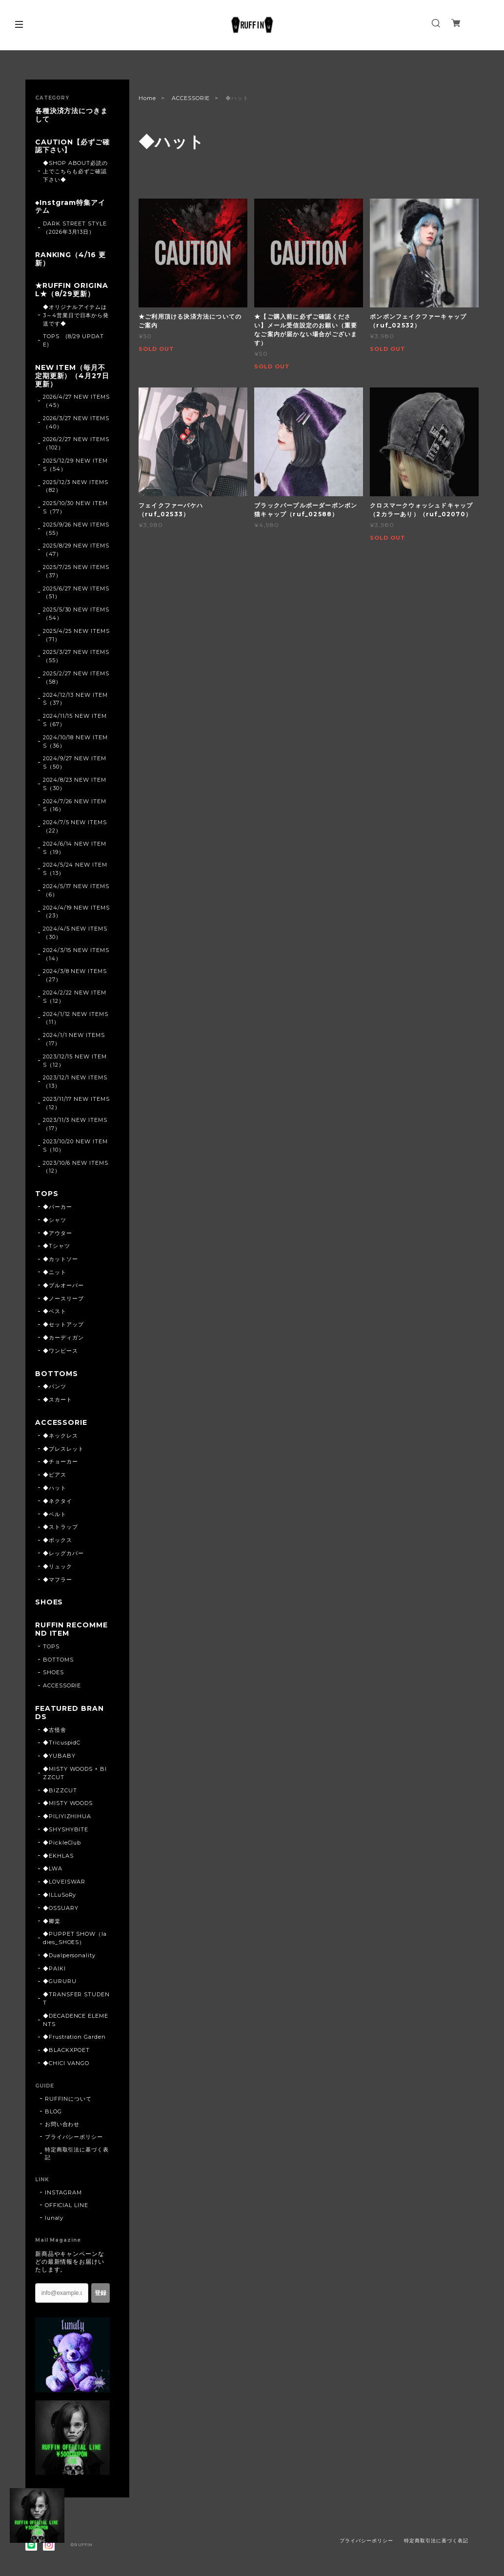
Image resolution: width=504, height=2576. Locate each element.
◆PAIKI (54, 1968)
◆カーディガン (63, 1337)
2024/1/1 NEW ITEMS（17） (74, 1039)
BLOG (53, 2111)
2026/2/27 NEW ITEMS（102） (76, 443)
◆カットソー (60, 1259)
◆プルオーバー (63, 1285)
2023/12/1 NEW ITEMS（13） (75, 1081)
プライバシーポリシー (74, 2136)
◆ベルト (54, 1514)
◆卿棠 (51, 1921)
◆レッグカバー (63, 1553)
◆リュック (57, 1566)
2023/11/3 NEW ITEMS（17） (75, 1124)
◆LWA (52, 1868)
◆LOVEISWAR (64, 1881)
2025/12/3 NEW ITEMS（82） (75, 486)
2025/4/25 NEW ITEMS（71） (76, 635)
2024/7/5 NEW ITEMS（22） (75, 826)
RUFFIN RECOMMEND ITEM (71, 1629)
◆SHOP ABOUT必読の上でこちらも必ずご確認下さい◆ (75, 171)
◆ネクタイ (57, 1501)
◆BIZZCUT (60, 1790)
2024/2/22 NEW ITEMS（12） (74, 996)
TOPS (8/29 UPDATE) (73, 340)
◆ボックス (57, 1540)
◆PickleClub (62, 1842)
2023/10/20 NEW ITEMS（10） (75, 1145)
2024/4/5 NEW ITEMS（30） (75, 932)
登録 (100, 2293)
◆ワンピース (60, 1350)
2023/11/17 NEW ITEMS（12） (76, 1103)
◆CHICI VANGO (66, 2063)
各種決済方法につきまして (71, 115)
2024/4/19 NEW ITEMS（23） (76, 911)
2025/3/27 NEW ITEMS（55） (76, 656)
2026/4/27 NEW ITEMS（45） (76, 400)
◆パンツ (54, 1386)
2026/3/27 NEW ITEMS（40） (76, 422)
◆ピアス (54, 1474)
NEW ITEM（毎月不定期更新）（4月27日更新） (72, 376)
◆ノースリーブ (63, 1298)
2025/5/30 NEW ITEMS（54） (76, 613)
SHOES (49, 1602)
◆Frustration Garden (74, 2036)
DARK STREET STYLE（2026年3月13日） (75, 227)
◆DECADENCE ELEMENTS (75, 2020)
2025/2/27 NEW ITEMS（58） (76, 677)
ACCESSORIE (191, 98)
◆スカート (57, 1399)
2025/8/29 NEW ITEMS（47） (76, 549)
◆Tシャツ (56, 1245)
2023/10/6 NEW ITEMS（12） (75, 1167)
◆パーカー (57, 1206)
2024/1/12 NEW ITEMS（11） (75, 1018)
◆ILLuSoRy (60, 1894)
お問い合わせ (62, 2124)
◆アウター (57, 1233)
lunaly (54, 2217)
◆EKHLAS (58, 1855)
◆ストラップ (60, 1526)
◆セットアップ (63, 1324)
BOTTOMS (57, 1374)
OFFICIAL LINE (66, 2205)
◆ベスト (54, 1311)
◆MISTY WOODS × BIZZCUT (75, 1773)
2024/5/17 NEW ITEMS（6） (76, 890)
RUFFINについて (68, 2098)
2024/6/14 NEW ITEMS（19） (74, 847)
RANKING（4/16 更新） (70, 259)
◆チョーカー (60, 1461)
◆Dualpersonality (69, 1955)
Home (147, 98)
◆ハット (54, 1487)
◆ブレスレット (63, 1448)
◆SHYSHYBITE (66, 1829)
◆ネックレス (60, 1435)
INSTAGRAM (63, 2192)
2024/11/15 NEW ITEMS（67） (75, 720)
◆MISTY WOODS (68, 1803)
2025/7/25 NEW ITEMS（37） (76, 571)
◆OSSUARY (61, 1908)
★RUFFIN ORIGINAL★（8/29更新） (71, 290)
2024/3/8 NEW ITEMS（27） (75, 975)
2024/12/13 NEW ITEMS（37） (75, 699)
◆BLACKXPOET (66, 2050)
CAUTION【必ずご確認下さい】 (72, 146)
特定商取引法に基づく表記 (77, 2153)
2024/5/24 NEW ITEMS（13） (75, 868)
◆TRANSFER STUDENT (76, 1998)
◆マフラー (57, 1579)
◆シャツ (54, 1220)
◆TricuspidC (62, 1742)
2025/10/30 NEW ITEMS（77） (75, 507)
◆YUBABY (59, 1755)
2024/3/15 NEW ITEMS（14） (76, 954)
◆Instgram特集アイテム (70, 207)
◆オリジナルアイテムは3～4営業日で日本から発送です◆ (76, 315)
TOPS (47, 1194)
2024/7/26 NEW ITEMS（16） (74, 805)
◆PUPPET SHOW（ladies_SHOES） (75, 1938)
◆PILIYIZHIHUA (67, 1816)
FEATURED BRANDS (69, 1712)
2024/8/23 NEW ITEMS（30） (74, 783)
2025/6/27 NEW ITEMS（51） (76, 592)
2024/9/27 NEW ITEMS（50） (74, 762)
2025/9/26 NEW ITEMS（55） (76, 528)
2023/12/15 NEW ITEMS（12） (75, 1060)
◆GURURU (60, 1981)
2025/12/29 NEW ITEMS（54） (75, 464)
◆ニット (54, 1272)
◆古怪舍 (54, 1729)
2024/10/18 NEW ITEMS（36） (75, 741)
